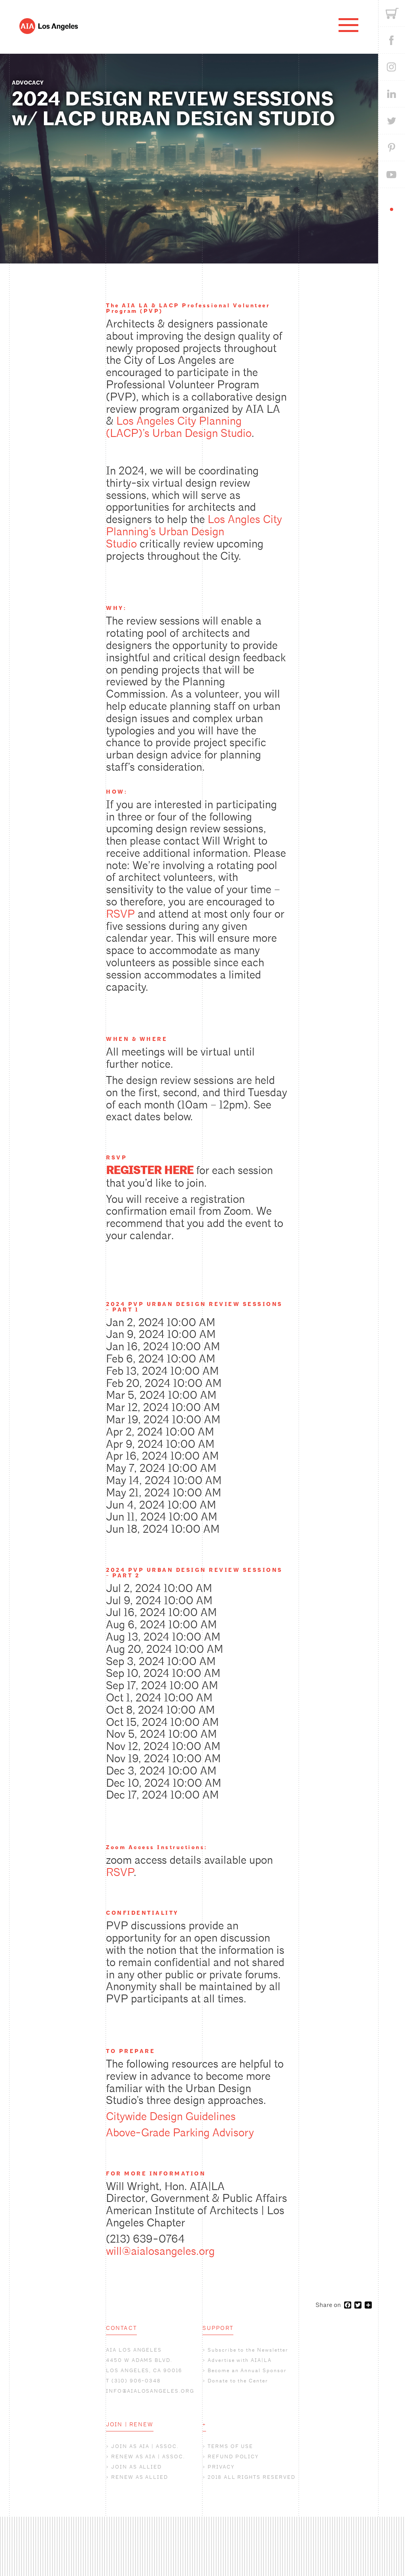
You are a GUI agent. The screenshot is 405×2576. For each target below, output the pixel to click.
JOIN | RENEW (129, 2424)
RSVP (120, 914)
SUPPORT (217, 2327)
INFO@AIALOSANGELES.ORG (150, 2391)
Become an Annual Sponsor (247, 2370)
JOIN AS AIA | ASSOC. (145, 2446)
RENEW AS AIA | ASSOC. (148, 2456)
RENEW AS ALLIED (139, 2477)
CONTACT (121, 2327)
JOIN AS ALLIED (136, 2466)
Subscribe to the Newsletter (248, 2349)
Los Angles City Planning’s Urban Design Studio (194, 532)
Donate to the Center (238, 2380)
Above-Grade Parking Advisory (180, 2132)
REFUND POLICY (233, 2456)
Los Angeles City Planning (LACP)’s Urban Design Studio (179, 427)
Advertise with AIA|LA (240, 2360)
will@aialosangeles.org (160, 2251)
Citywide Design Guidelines (171, 2116)
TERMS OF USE (230, 2446)
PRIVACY (221, 2466)
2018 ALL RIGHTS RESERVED (251, 2477)
